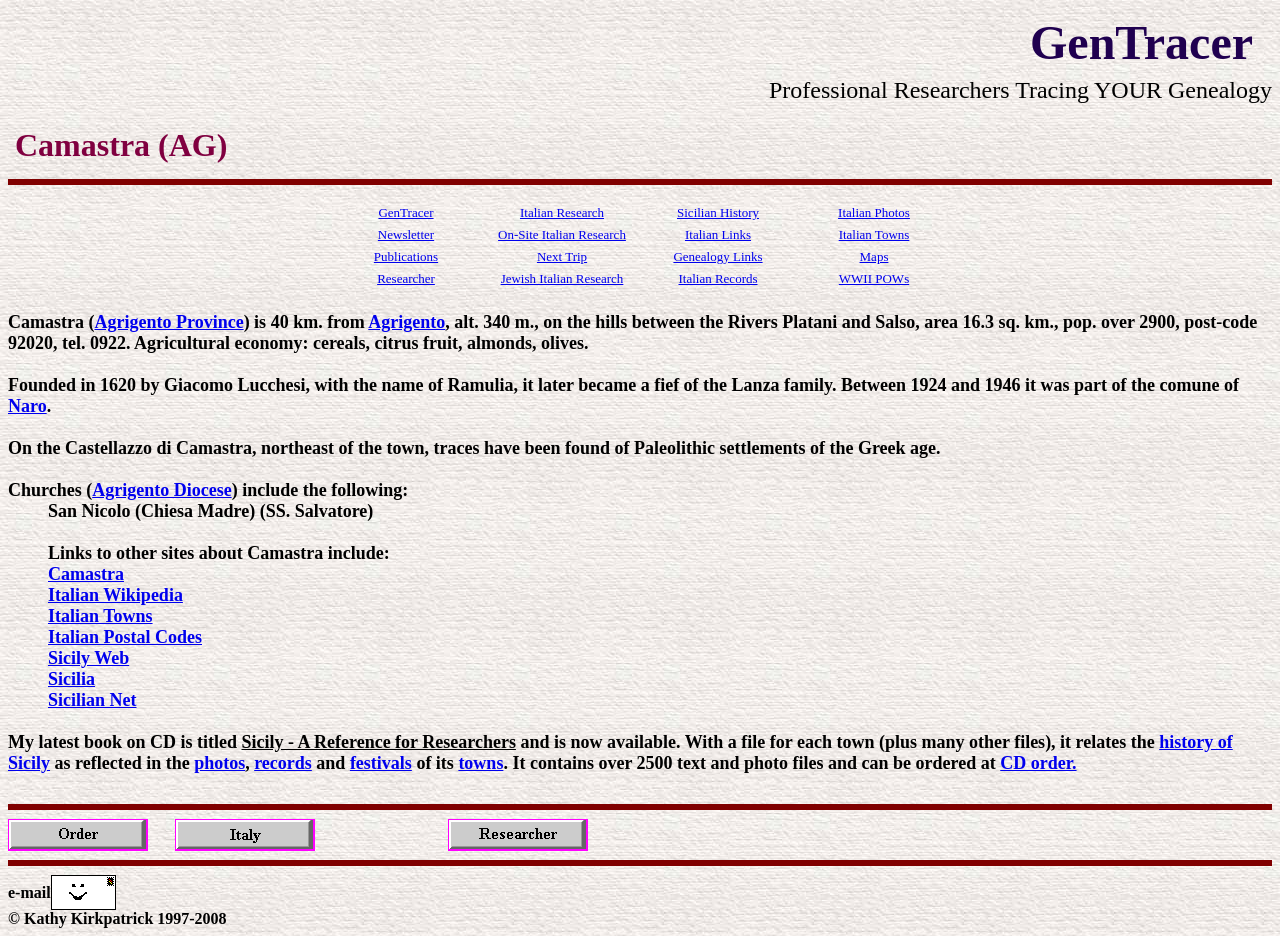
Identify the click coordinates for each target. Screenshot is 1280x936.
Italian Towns (100, 616)
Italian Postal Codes (125, 637)
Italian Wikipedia (115, 595)
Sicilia (71, 679)
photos (219, 763)
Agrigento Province (168, 322)
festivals (381, 763)
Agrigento (406, 322)
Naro (27, 406)
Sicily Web (88, 658)
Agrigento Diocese (161, 490)
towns (480, 763)
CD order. (1038, 763)
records (283, 763)
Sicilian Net (92, 700)
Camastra (86, 574)
